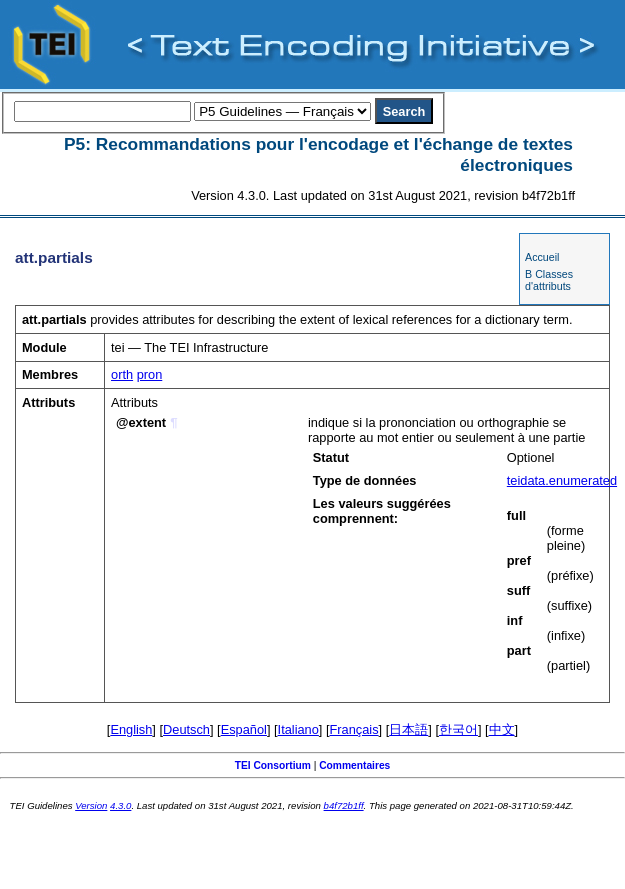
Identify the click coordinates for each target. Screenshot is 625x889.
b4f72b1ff (344, 805)
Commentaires (354, 765)
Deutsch (186, 729)
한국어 (458, 729)
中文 (502, 729)
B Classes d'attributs (549, 280)
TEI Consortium (273, 765)
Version (91, 805)
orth (122, 374)
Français (354, 729)
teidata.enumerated (562, 480)
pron (150, 374)
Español (244, 729)
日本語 (408, 729)
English (131, 729)
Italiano (298, 729)
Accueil (542, 257)
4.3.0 (120, 805)
